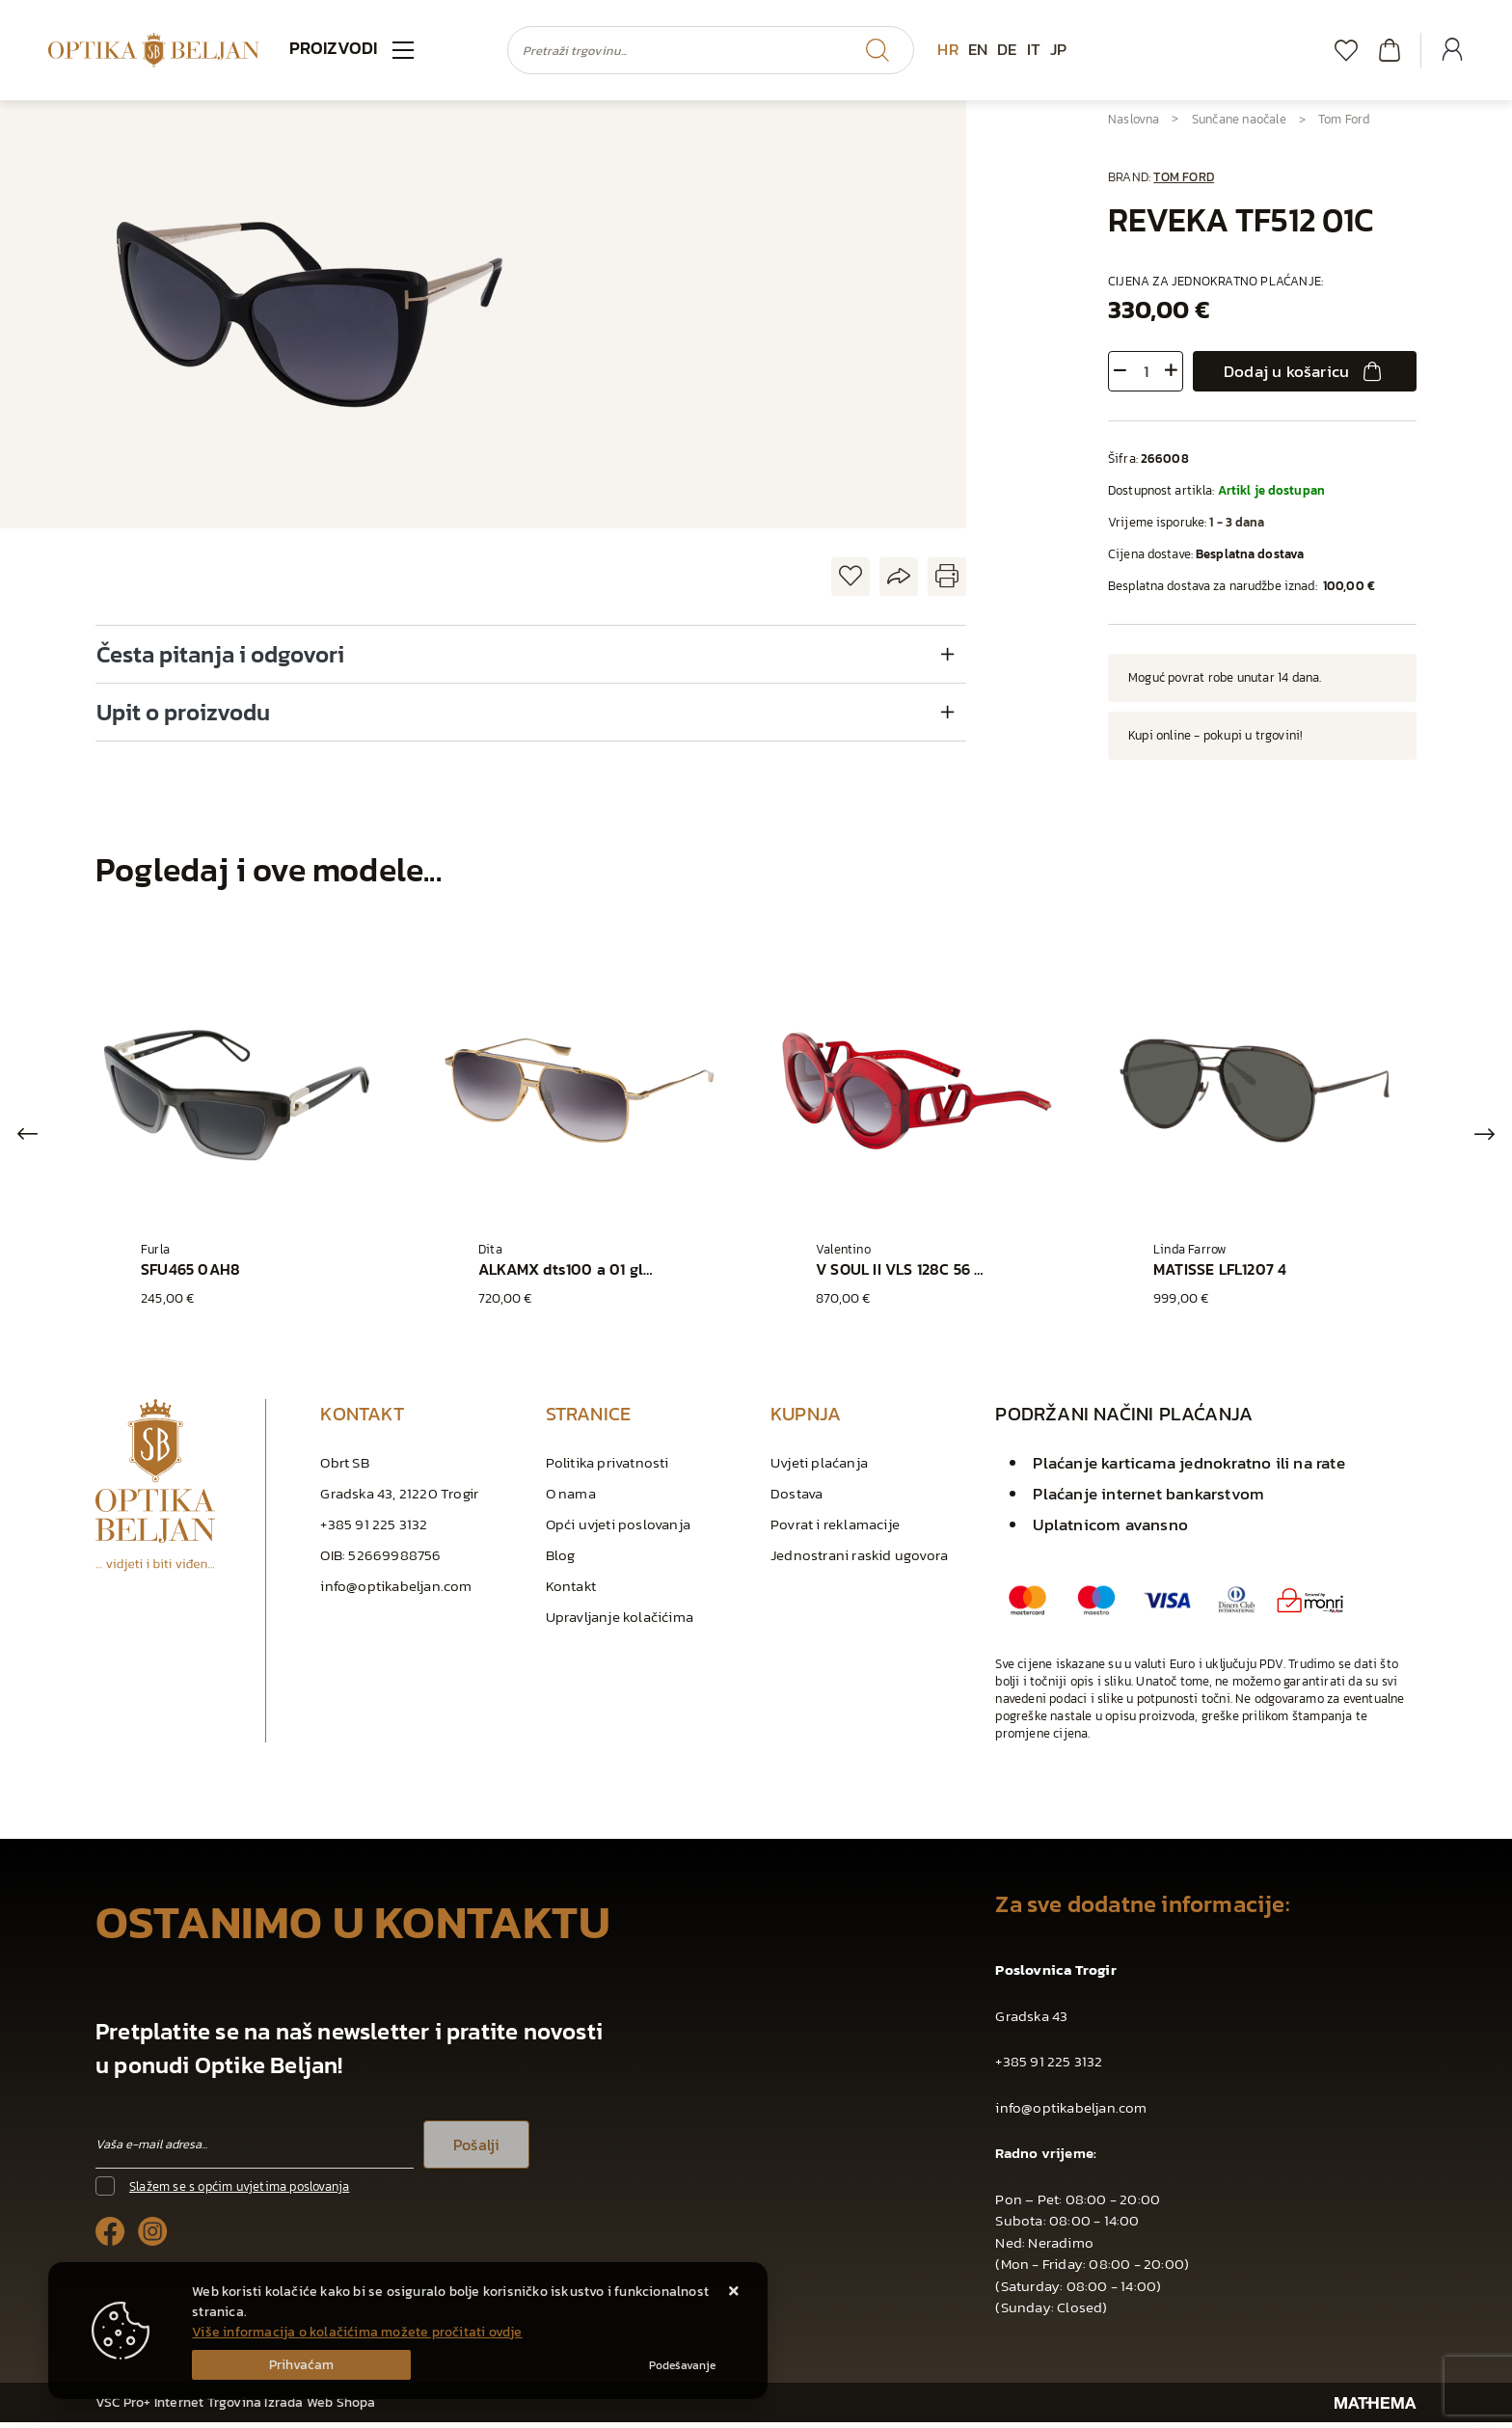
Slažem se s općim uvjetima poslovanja (239, 2192)
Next (1484, 1137)
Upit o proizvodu (183, 712)
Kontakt (571, 1591)
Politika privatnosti (607, 1468)
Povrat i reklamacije (835, 1530)
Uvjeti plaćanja (819, 1468)
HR (947, 49)
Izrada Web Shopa (319, 2408)
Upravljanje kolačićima (619, 1622)
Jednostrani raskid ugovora (859, 1561)
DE (1006, 49)
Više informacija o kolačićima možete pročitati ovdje (357, 2332)
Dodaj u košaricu (1305, 371)
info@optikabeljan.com (396, 1591)
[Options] (682, 2365)
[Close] (301, 2365)
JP (1058, 49)
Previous (28, 1137)
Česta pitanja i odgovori (220, 654)
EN (977, 49)
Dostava (796, 1499)
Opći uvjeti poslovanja (618, 1530)
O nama (571, 1499)
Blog (561, 1561)
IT (1033, 49)
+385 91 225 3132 (373, 1530)
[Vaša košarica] (1389, 50)
